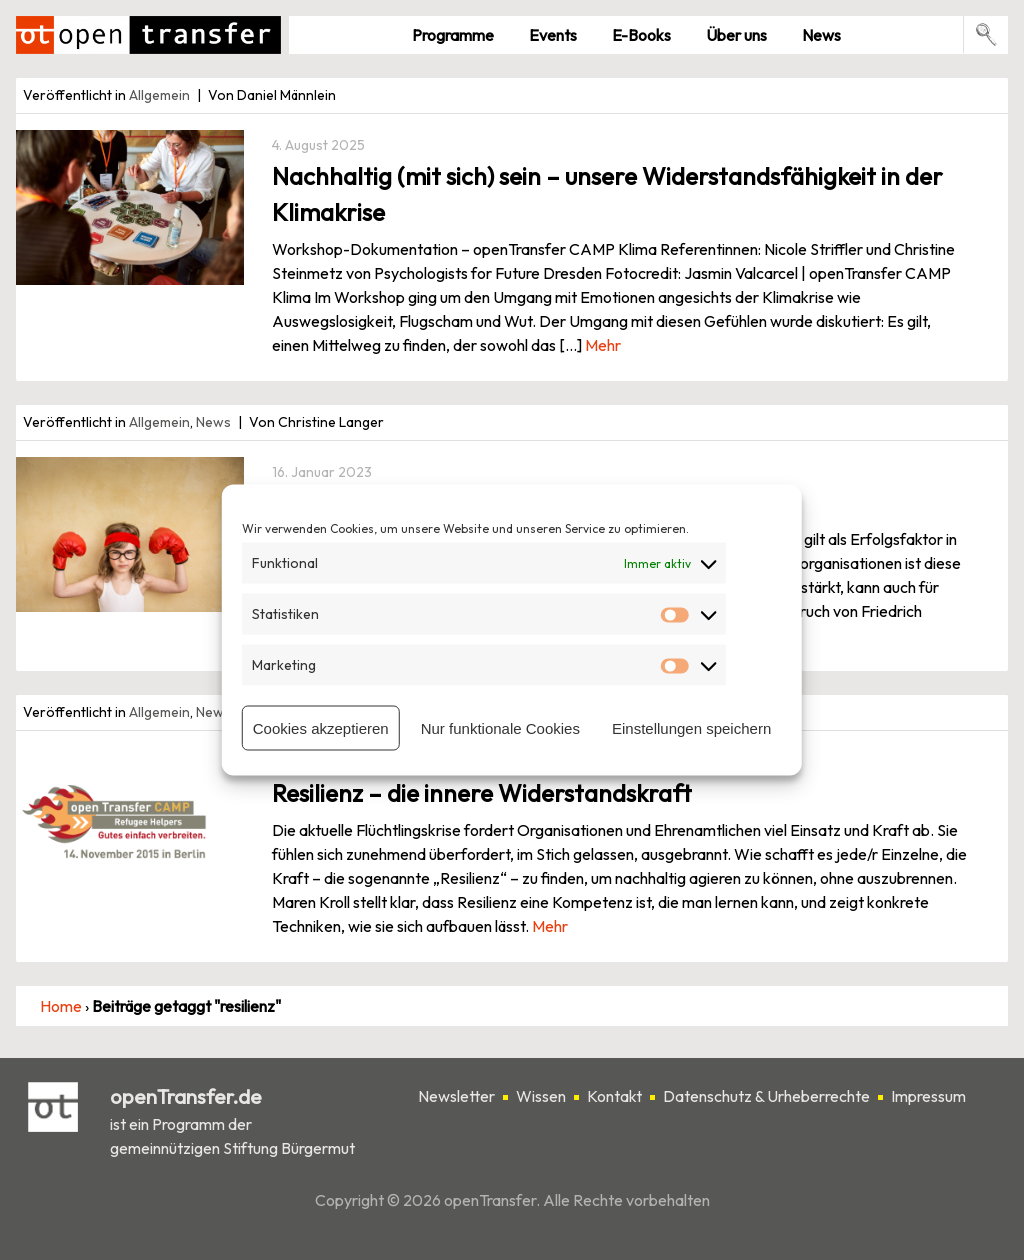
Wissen (541, 1096)
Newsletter (456, 1096)
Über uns (736, 35)
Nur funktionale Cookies (500, 727)
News (821, 35)
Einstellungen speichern (691, 727)
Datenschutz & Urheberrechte (766, 1096)
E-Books (641, 35)
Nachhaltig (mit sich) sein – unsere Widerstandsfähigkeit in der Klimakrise (607, 194)
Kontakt (614, 1096)
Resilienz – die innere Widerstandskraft (482, 793)
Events (553, 35)
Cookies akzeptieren (321, 727)
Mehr (603, 345)
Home (61, 1006)
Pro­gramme (453, 35)
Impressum (928, 1096)
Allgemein (159, 95)
